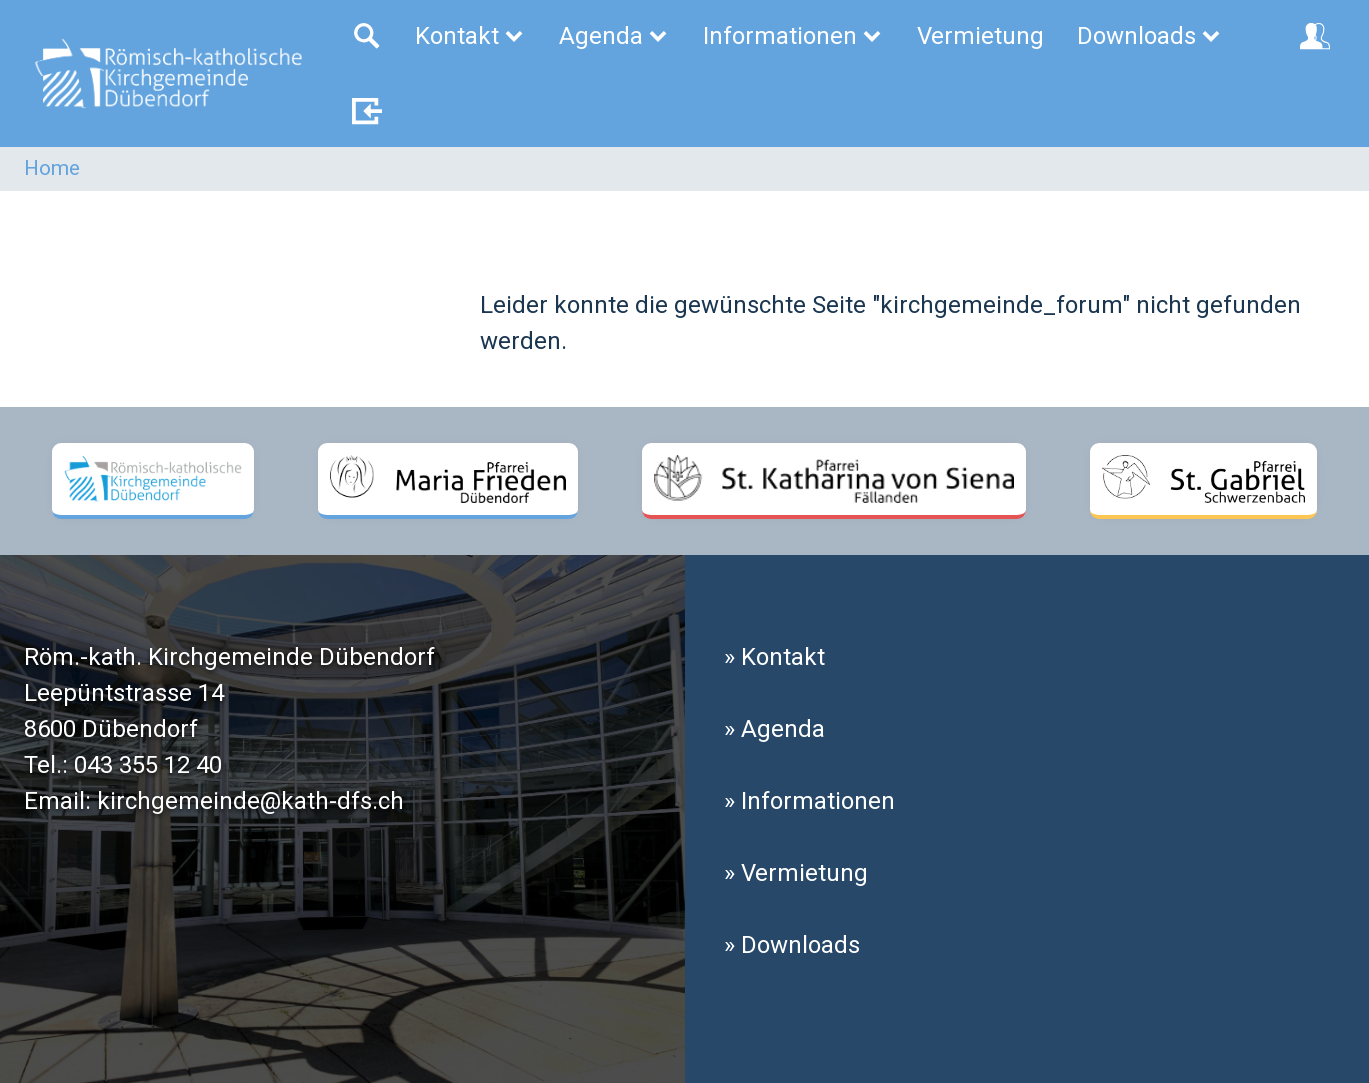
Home (52, 168)
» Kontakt (774, 657)
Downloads (1150, 36)
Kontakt (470, 36)
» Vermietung (796, 873)
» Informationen (809, 801)
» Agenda (774, 729)
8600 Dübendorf (111, 729)
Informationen (793, 36)
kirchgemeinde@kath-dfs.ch (250, 801)
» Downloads (792, 945)
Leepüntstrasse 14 (124, 693)
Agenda (614, 36)
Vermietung (980, 36)
